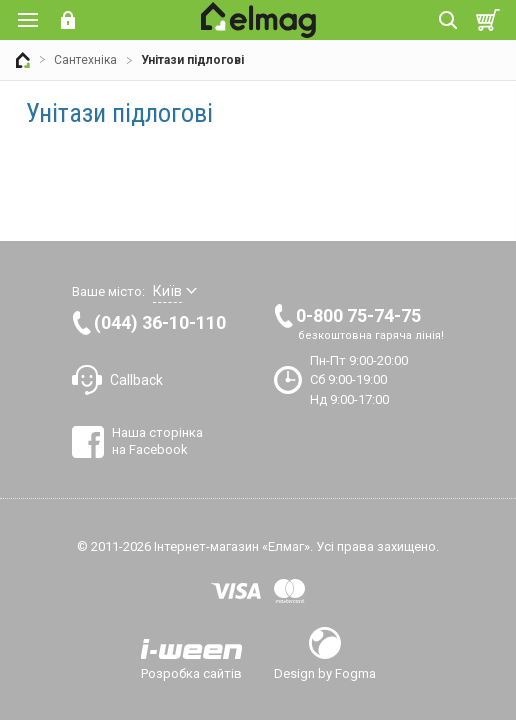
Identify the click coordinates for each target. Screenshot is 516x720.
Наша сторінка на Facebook (157, 440)
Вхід (68, 20)
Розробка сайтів (191, 673)
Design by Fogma (325, 673)
